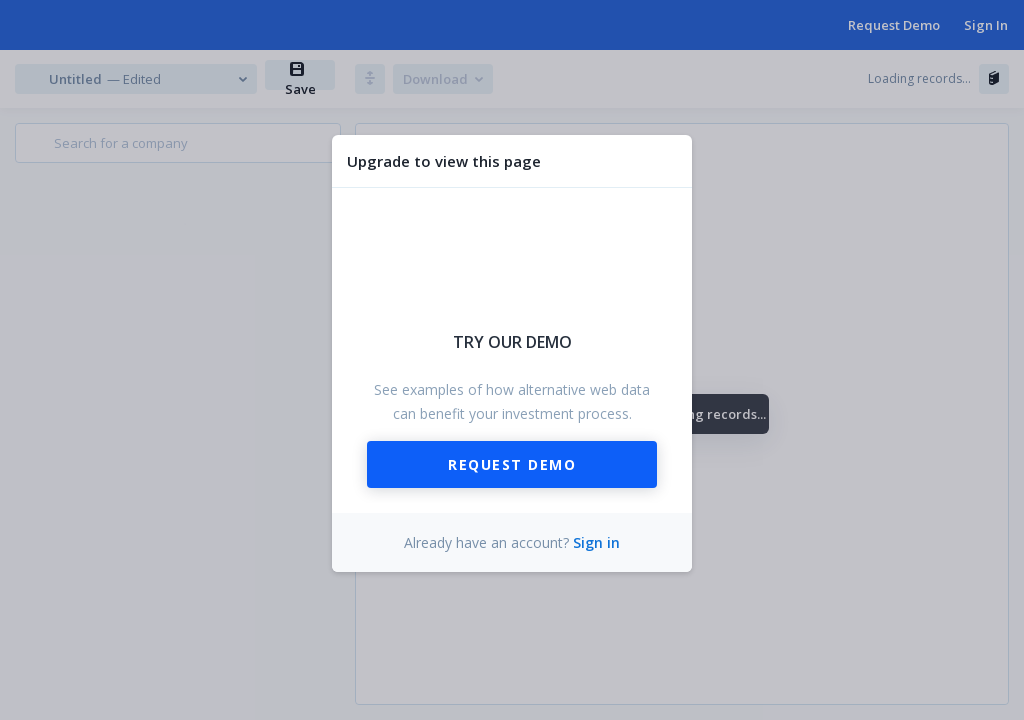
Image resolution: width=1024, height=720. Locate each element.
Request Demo (512, 464)
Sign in (596, 542)
